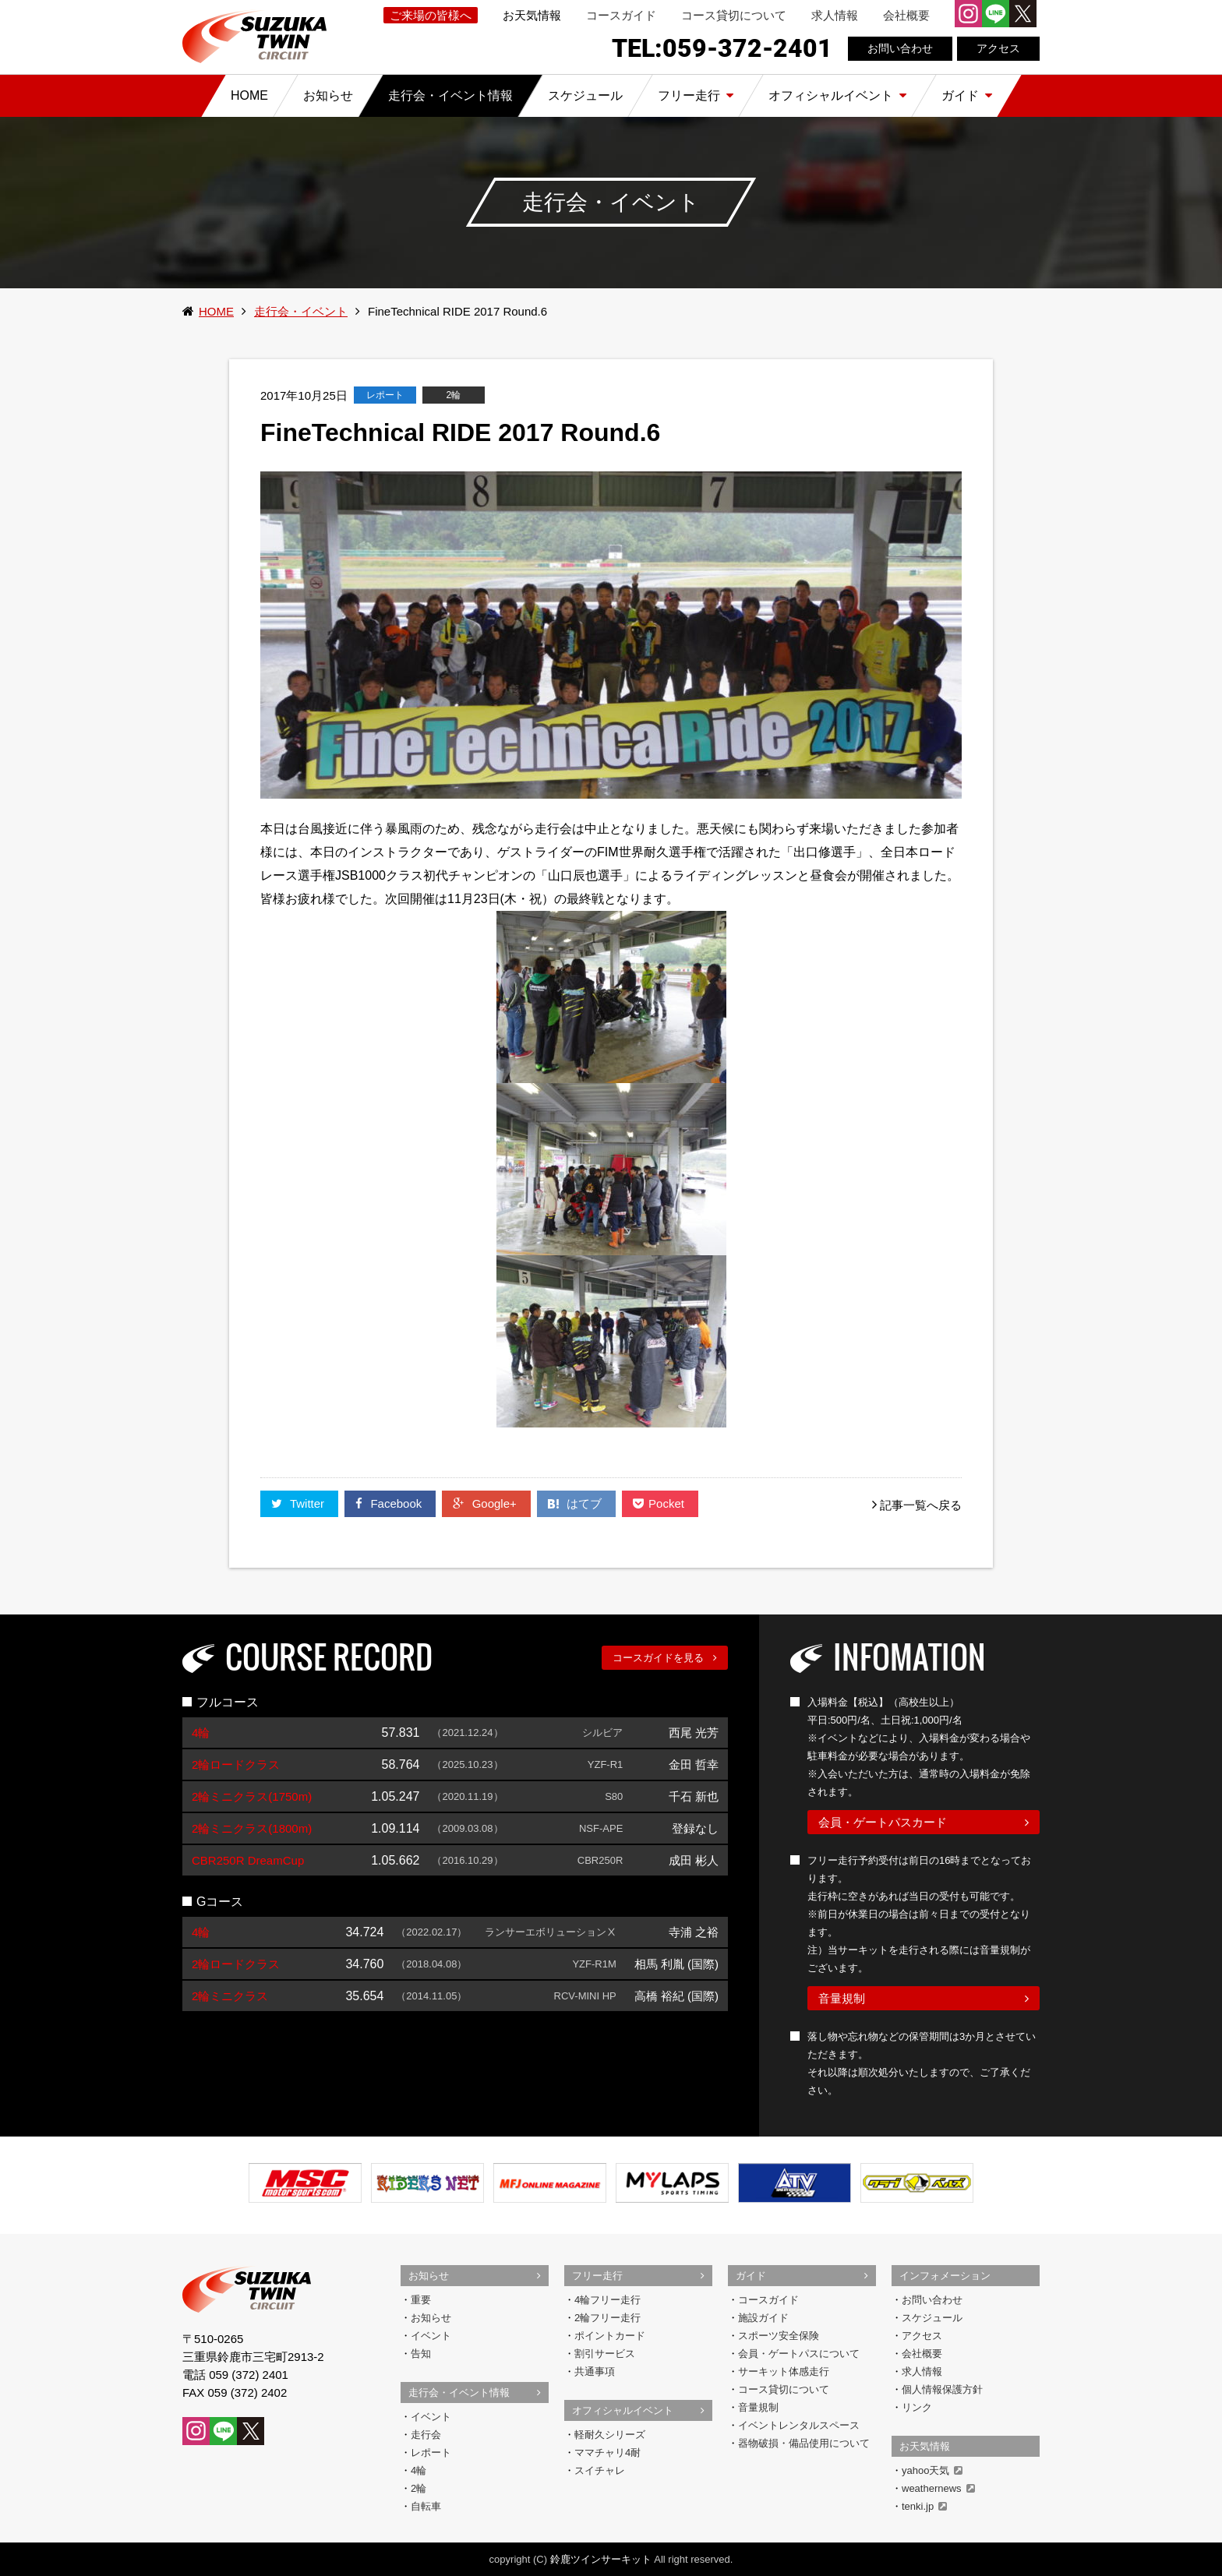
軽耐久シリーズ (609, 2434)
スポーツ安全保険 (778, 2335)
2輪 (418, 2488)
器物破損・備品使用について (804, 2443)
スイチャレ (599, 2470)
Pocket (660, 1503)
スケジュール (932, 2318)
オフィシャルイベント (622, 2410)
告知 (421, 2353)
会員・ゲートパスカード (882, 1822)
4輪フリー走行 (607, 2300)
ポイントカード (609, 2335)
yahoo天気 (932, 2470)
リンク (917, 2407)
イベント (431, 2335)
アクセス (998, 48)
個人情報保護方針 (942, 2389)
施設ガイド (763, 2318)
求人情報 (834, 15)
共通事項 (594, 2371)
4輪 (418, 2470)
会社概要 (906, 15)
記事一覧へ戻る (921, 1505)
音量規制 (841, 1998)
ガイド (751, 2275)
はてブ (576, 1503)
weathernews (938, 2488)
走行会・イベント (301, 311)
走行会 (426, 2434)
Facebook (390, 1503)
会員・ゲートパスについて (799, 2353)
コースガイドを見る (658, 1658)
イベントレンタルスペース (799, 2425)
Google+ (486, 1503)
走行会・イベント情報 (459, 2392)
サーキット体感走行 (783, 2371)
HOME (216, 311)
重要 (421, 2300)
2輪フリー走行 (607, 2318)
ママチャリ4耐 (607, 2452)
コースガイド (621, 15)
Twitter (299, 1503)
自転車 (426, 2506)
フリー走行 (597, 2275)
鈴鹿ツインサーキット (601, 2559)
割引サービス (604, 2353)
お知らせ (428, 2275)
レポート (431, 2452)
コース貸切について (733, 15)
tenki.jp (924, 2506)
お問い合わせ (900, 48)
